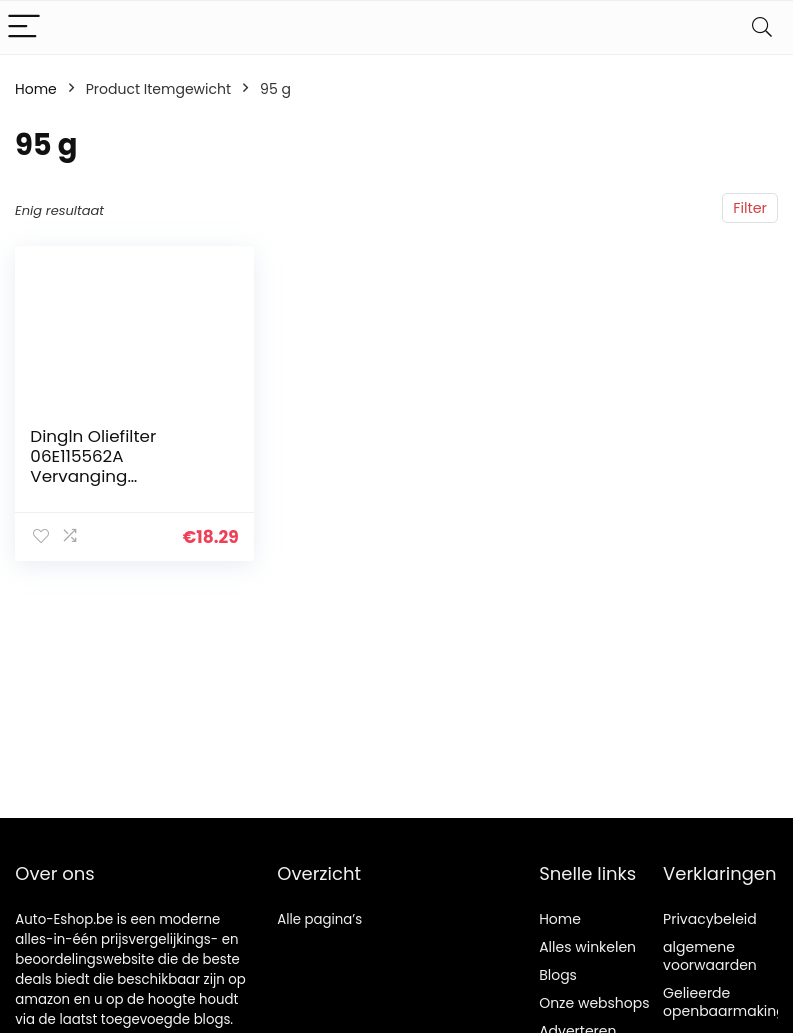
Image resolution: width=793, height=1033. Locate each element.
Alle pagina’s (319, 919)
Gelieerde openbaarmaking (724, 1002)
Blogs (558, 975)
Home (36, 89)
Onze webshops (594, 1003)
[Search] (762, 27)
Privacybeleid (710, 919)
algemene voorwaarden (710, 956)
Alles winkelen (587, 947)
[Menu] (24, 27)
